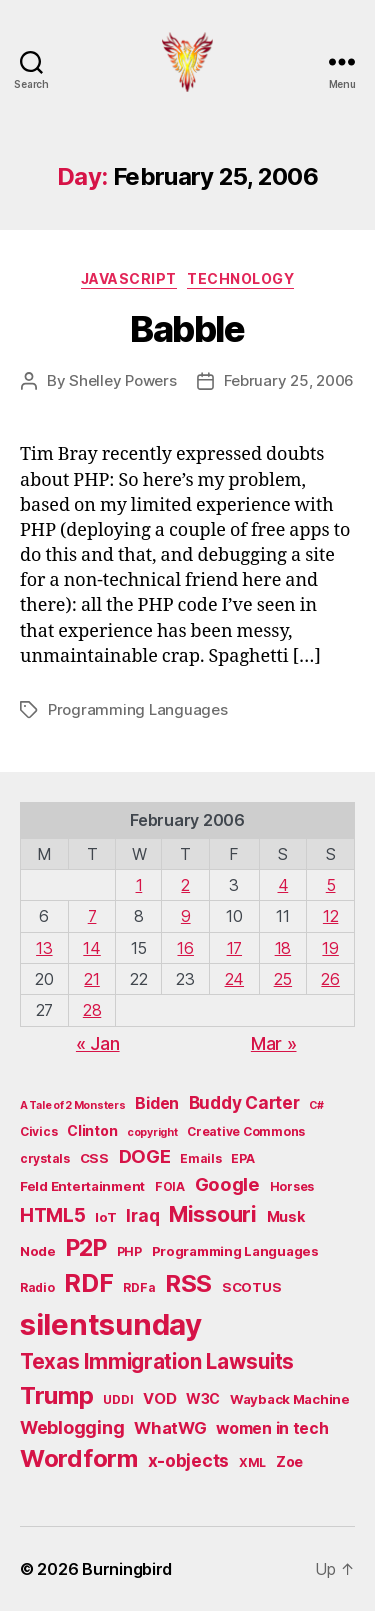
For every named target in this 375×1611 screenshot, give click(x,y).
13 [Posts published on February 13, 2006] (44, 948)
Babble (187, 329)
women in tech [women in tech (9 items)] (272, 1428)
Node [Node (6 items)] (38, 1251)
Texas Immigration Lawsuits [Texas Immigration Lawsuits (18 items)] (157, 1361)
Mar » (274, 1043)
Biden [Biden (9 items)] (157, 1103)
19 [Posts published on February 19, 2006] (330, 948)
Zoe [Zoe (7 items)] (289, 1461)
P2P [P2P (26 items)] (86, 1248)
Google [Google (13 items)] (227, 1184)
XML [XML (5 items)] (252, 1462)
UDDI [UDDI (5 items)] (118, 1399)
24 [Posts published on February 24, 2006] (234, 979)
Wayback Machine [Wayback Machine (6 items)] (290, 1399)
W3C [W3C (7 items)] (203, 1398)
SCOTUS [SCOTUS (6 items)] (251, 1287)
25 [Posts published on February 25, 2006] (283, 979)
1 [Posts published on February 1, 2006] (139, 885)
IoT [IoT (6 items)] (105, 1217)
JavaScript (129, 278)
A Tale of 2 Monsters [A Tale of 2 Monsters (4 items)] (73, 1105)
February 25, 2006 (289, 380)
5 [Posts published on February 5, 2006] (331, 885)
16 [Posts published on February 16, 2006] (185, 948)
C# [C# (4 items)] (316, 1105)
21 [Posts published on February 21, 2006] (91, 979)
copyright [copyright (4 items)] (152, 1132)
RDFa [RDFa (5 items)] (139, 1287)
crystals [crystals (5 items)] (45, 1158)
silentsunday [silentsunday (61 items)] (111, 1324)
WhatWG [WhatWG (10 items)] (170, 1428)
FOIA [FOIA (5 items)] (170, 1186)
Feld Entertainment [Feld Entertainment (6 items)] (82, 1186)
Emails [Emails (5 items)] (200, 1158)
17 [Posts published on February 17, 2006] (234, 948)
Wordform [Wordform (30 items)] (79, 1458)
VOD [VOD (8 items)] (159, 1399)
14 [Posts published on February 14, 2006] (91, 948)
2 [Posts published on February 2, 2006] (185, 885)
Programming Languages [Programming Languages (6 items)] (235, 1251)
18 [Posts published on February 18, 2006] (283, 948)
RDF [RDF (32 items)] (88, 1283)
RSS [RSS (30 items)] (188, 1283)
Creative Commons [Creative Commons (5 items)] (246, 1131)
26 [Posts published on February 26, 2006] (330, 979)
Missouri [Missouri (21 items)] (213, 1214)
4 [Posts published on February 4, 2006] (283, 885)
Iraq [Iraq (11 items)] (142, 1215)
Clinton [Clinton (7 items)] (92, 1130)
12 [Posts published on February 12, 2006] (330, 916)
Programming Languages (138, 709)
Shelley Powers (122, 380)
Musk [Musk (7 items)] (286, 1216)
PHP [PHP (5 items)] (129, 1251)
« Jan (98, 1043)
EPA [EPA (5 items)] (242, 1158)
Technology (240, 278)
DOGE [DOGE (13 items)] (145, 1156)
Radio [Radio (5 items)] (37, 1287)
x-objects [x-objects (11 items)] (189, 1460)
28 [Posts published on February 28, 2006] (92, 1010)
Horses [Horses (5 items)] (292, 1186)
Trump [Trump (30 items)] (57, 1395)
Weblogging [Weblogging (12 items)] (72, 1427)
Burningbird (127, 1569)
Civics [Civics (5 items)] (38, 1131)
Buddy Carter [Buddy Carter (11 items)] (244, 1102)
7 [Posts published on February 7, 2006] (92, 916)
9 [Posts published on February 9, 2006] (186, 916)
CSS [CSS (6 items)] (94, 1158)
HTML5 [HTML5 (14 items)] (53, 1215)
